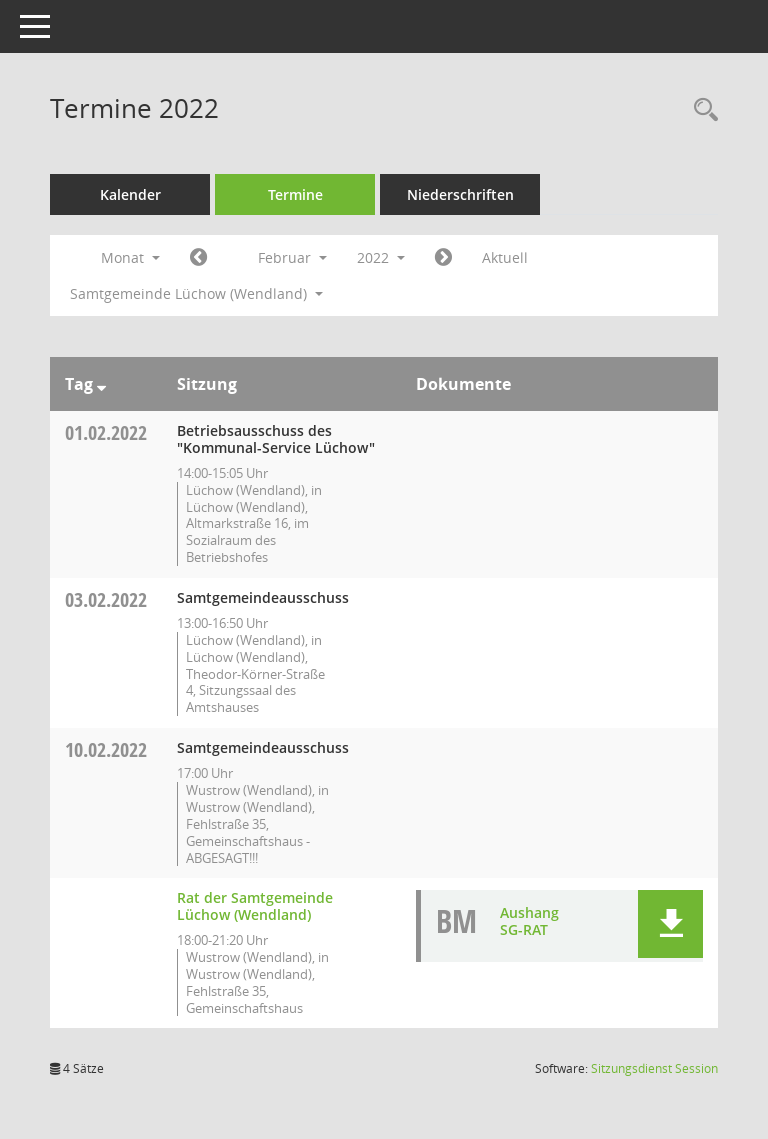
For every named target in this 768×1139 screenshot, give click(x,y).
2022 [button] (381, 257)
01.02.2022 (106, 432)
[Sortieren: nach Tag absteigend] (101, 384)
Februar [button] (292, 257)
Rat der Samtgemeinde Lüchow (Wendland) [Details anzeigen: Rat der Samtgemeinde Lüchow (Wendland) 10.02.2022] (255, 906)
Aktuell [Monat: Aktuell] (505, 257)
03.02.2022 (106, 599)
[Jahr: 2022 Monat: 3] (443, 258)
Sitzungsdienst (654, 1068)
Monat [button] (130, 257)
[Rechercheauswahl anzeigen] (701, 110)
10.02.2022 (106, 749)
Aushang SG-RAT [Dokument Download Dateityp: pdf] (529, 921)
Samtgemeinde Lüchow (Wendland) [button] (196, 293)
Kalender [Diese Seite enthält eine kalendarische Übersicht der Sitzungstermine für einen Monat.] (130, 194)
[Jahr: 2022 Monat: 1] (198, 258)
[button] (670, 924)
